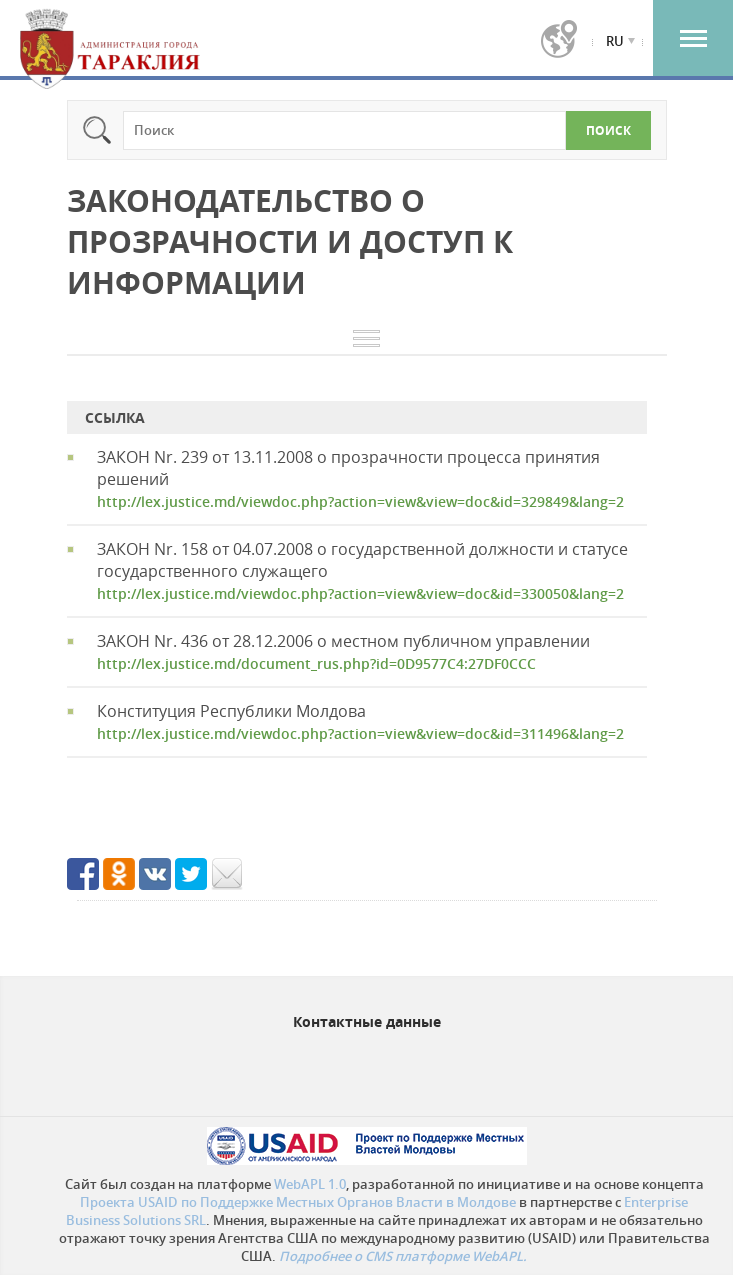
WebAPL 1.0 (310, 1184)
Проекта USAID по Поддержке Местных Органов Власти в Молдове (298, 1202)
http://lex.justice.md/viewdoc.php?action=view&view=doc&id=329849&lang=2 (360, 501)
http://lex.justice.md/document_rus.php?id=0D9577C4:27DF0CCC (316, 663)
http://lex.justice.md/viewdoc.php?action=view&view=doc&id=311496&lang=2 (360, 733)
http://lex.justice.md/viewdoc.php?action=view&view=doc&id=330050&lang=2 (360, 593)
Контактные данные (367, 1021)
